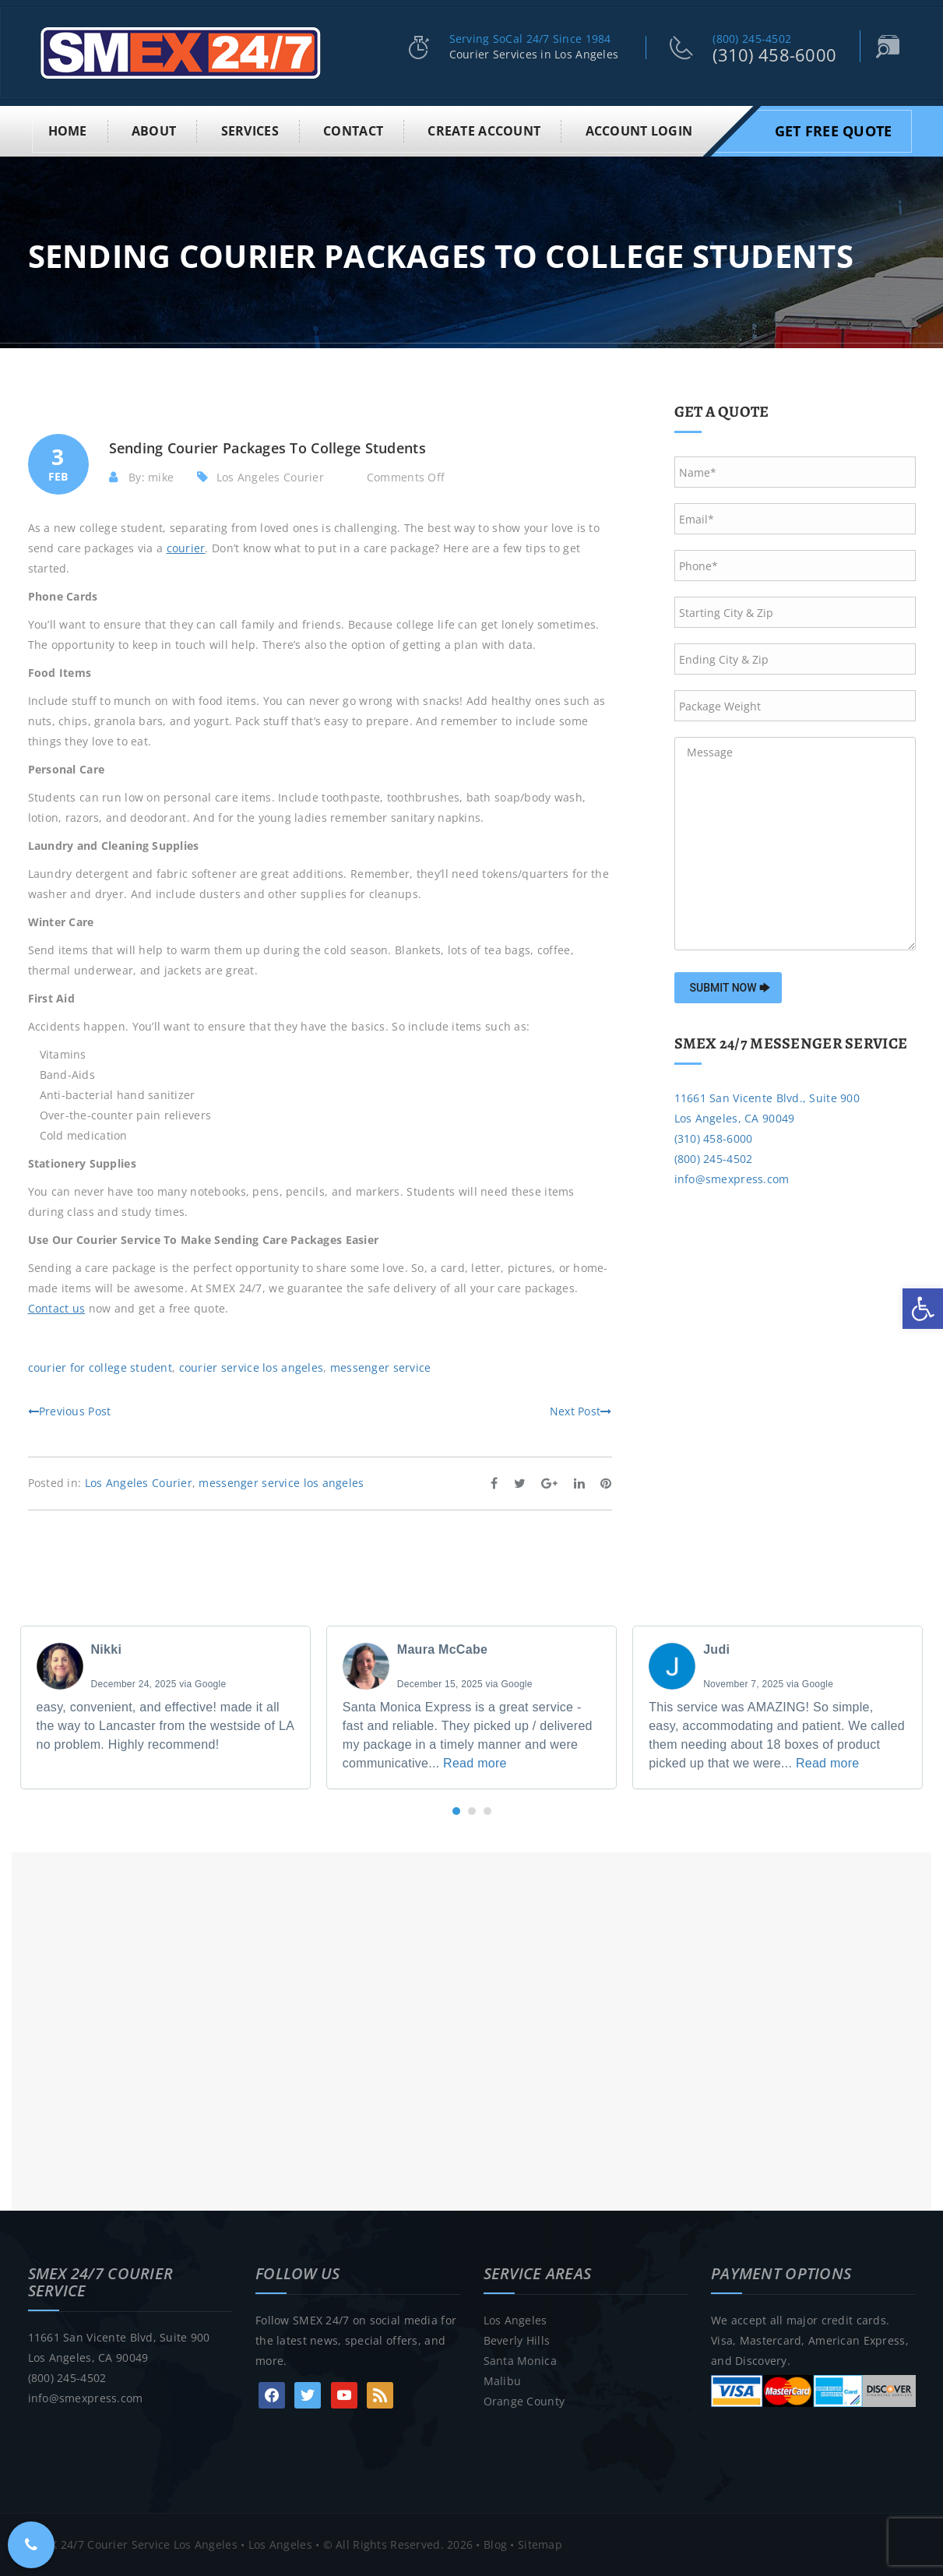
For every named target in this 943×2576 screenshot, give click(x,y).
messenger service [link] (380, 1367)
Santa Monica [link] (520, 2360)
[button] (456, 1811)
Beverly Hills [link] (517, 2340)
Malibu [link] (503, 2380)
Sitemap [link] (540, 2544)
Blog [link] (495, 2544)
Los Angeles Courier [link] (270, 477)
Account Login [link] (639, 130)
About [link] (154, 130)
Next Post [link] (581, 1411)
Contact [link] (353, 130)
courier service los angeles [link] (251, 1367)
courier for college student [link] (100, 1367)
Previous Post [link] (69, 1411)
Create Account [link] (484, 130)
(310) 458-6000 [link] (774, 54)
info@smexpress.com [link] (732, 1179)
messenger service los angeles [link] (281, 1482)
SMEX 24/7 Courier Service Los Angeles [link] (133, 2544)
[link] (923, 1308)
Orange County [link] (524, 2401)
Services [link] (250, 130)
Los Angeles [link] (515, 2320)
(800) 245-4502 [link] (752, 38)
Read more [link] (475, 1763)
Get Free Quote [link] (833, 131)
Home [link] (67, 130)
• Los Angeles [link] (275, 2544)
